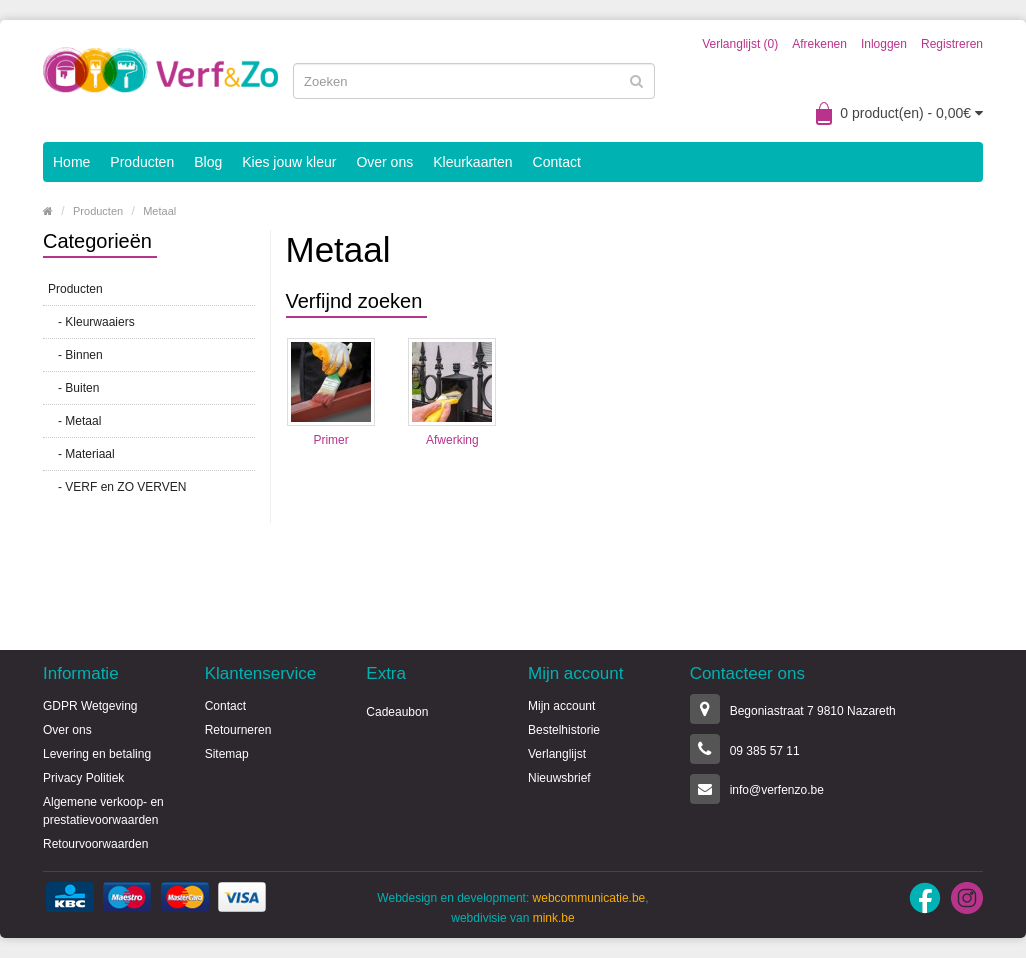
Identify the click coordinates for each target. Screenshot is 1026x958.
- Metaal (74, 421)
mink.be (554, 918)
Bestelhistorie (564, 730)
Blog (208, 162)
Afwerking (452, 440)
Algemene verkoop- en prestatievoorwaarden (103, 811)
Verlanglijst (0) (740, 44)
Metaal (159, 211)
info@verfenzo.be (777, 790)
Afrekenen (819, 44)
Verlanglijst (557, 754)
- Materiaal (81, 454)
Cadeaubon (397, 712)
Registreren (952, 44)
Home (71, 162)
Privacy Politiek (83, 778)
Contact (557, 162)
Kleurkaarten (472, 162)
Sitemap (227, 754)
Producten (142, 162)
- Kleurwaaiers (91, 322)
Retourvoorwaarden (95, 844)
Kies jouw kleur (289, 162)
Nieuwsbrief (559, 778)
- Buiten (73, 388)
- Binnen (75, 355)
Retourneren (238, 730)
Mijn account (561, 706)
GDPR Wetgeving (90, 706)
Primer (330, 440)
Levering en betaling (97, 754)
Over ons (384, 162)
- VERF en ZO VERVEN (117, 487)
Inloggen (884, 44)
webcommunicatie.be (589, 898)
